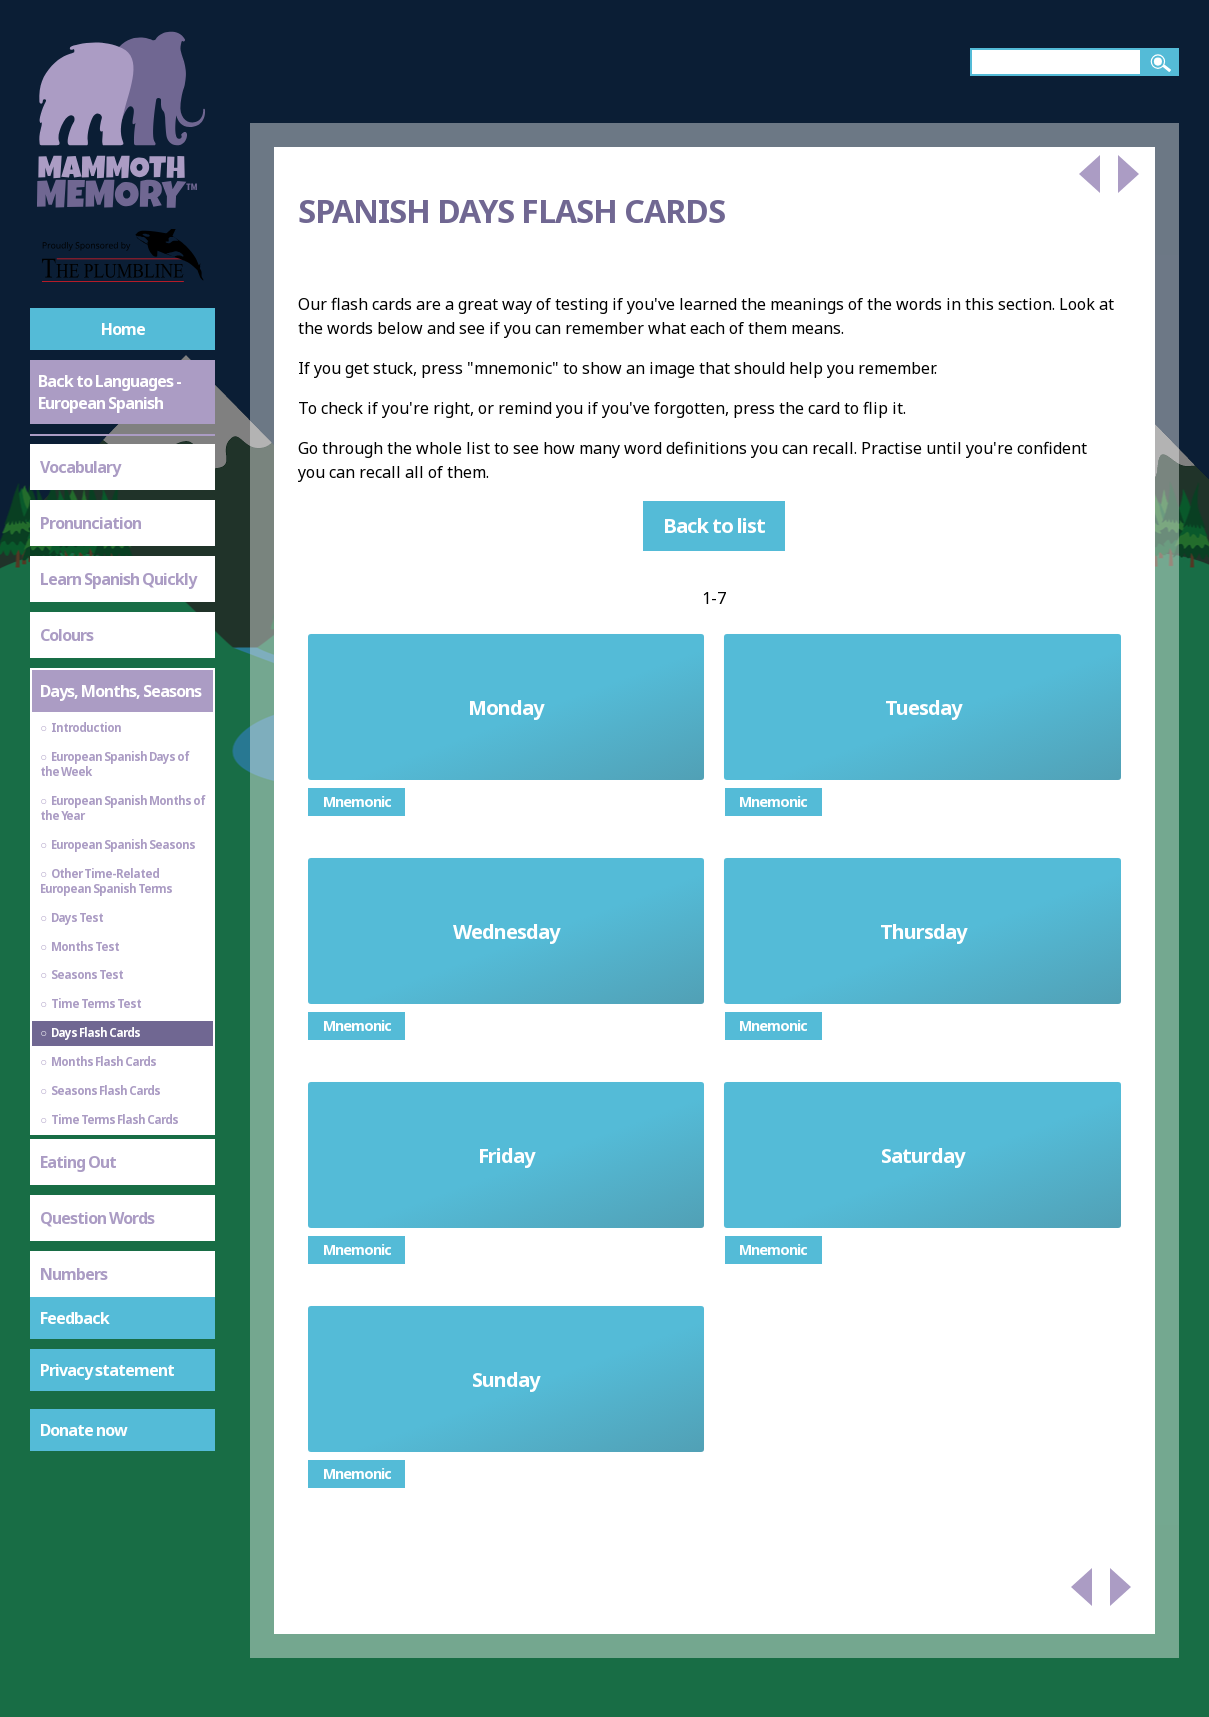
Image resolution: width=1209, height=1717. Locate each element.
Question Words (97, 1218)
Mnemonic (357, 801)
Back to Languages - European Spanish (109, 392)
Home (123, 329)
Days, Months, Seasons (120, 691)
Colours (66, 635)
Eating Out (78, 1162)
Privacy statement (107, 1370)
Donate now (83, 1430)
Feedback (74, 1318)
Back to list (714, 525)
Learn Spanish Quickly (118, 579)
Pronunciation (90, 523)
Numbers (73, 1274)
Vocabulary (80, 467)
